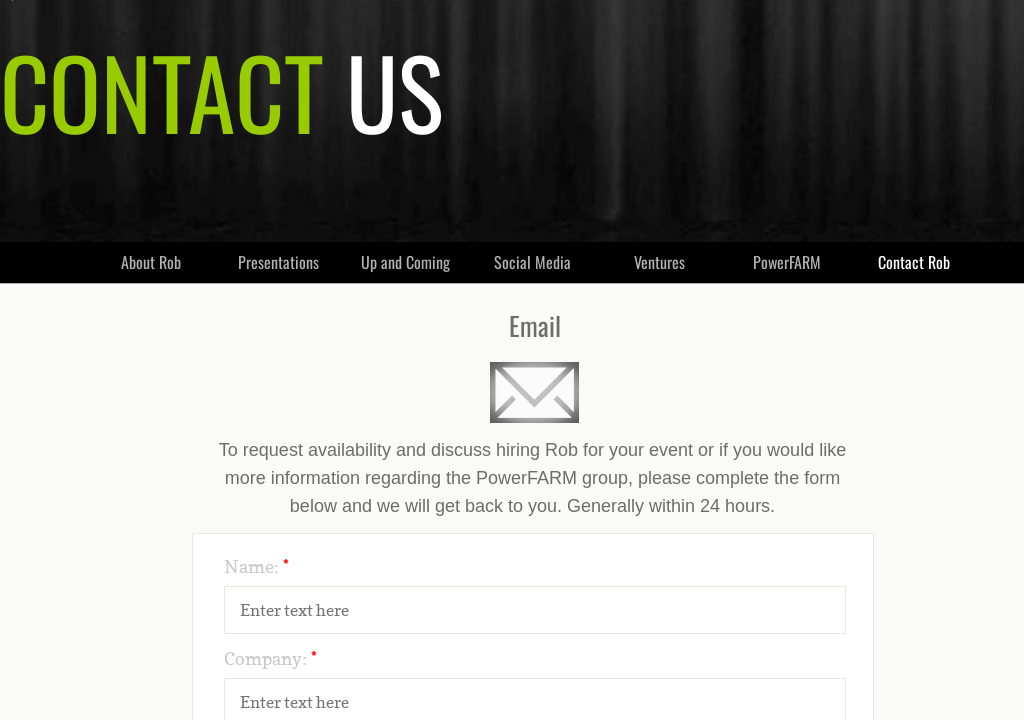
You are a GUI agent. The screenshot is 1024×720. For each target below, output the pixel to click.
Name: (256, 566)
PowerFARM (787, 262)
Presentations (278, 262)
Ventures (659, 262)
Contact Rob (914, 262)
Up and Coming (405, 262)
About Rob (151, 262)
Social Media (532, 262)
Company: (270, 658)
